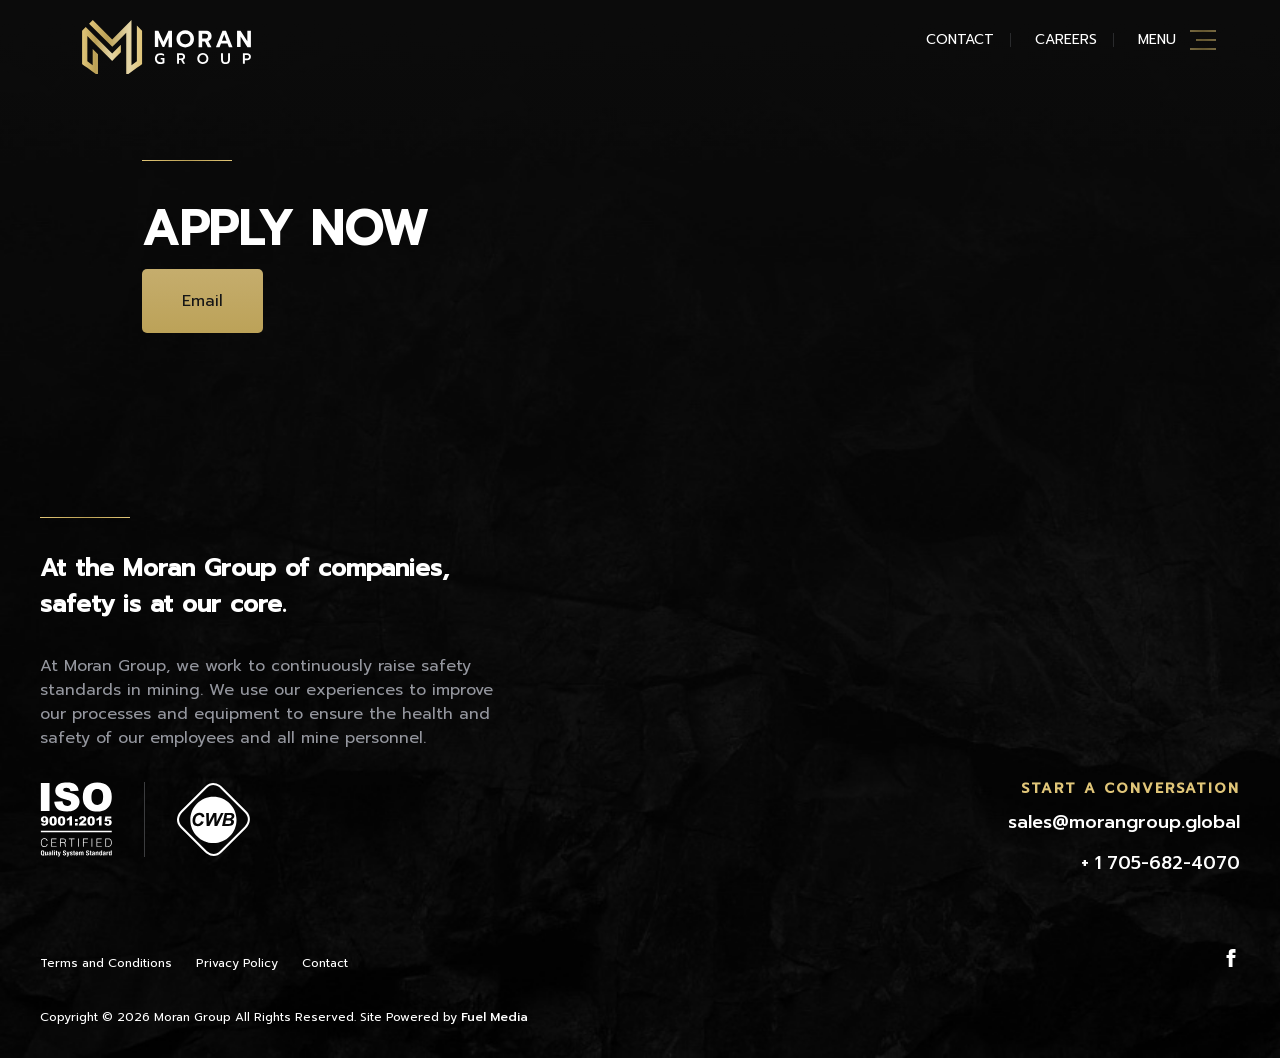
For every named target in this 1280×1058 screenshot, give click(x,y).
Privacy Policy (237, 963)
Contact (960, 39)
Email (202, 301)
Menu (1157, 39)
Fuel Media (494, 1017)
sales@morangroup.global (1124, 822)
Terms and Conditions (106, 963)
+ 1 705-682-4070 (1160, 863)
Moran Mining (166, 47)
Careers (1066, 39)
